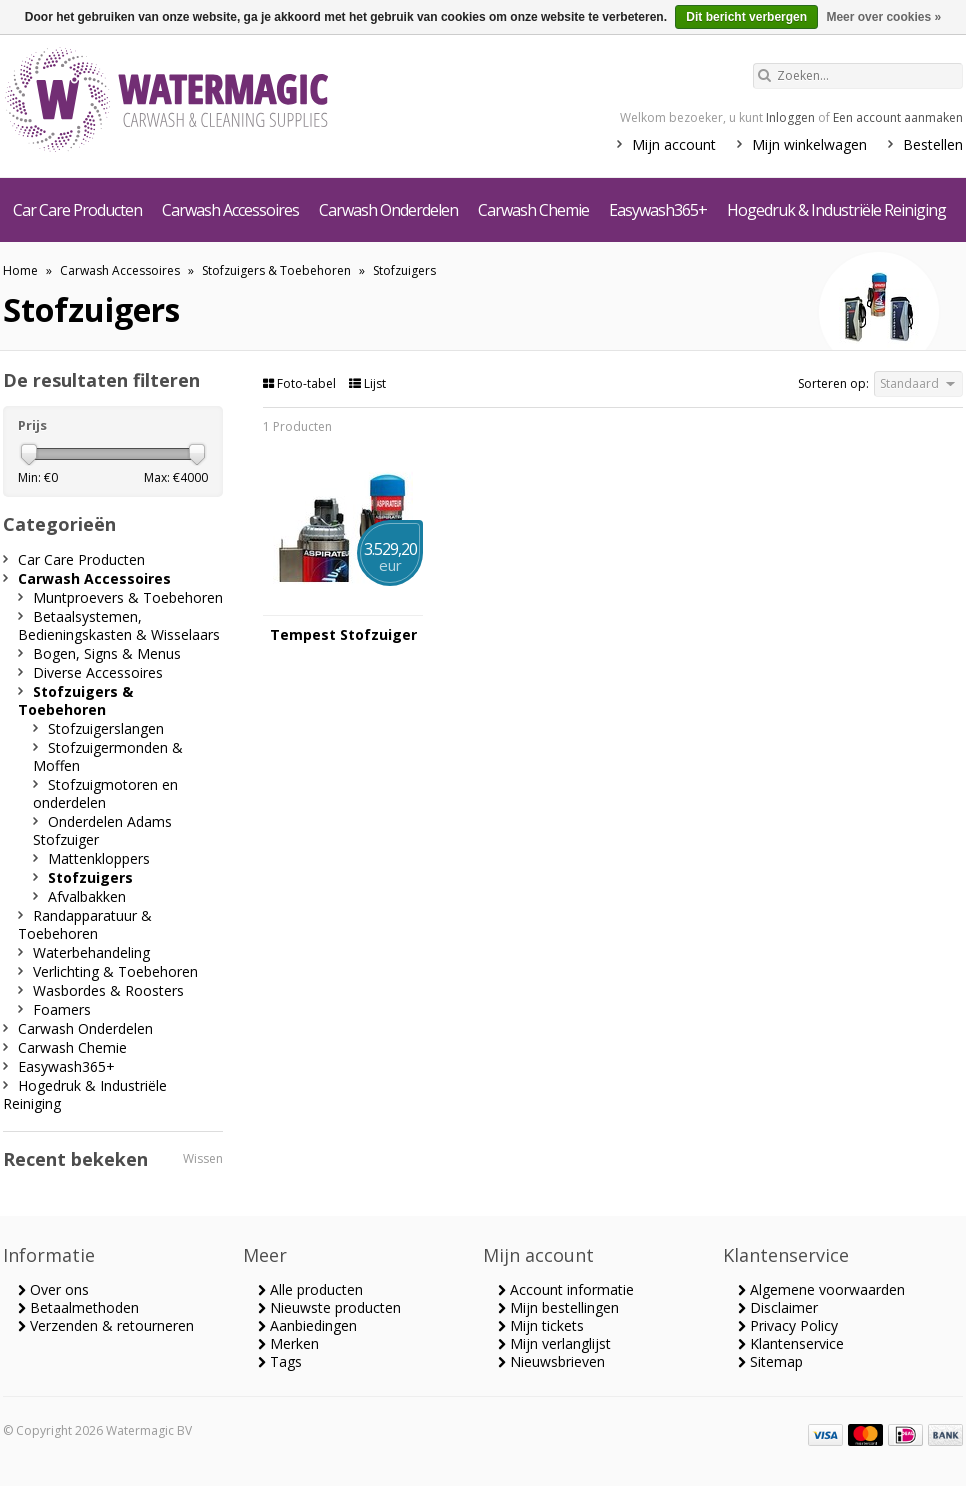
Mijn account (674, 144)
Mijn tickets (541, 1325)
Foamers (62, 1009)
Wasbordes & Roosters (108, 990)
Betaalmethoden (78, 1307)
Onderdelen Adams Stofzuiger (102, 830)
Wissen (203, 1158)
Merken (288, 1343)
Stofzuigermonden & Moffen (108, 756)
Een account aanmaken (898, 117)
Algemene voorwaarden (821, 1289)
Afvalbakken (87, 896)
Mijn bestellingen (558, 1307)
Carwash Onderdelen (388, 210)
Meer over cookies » (883, 17)
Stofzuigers (404, 270)
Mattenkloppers (99, 858)
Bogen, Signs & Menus (107, 653)
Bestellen (933, 144)
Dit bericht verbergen (746, 17)
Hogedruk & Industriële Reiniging (836, 210)
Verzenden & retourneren (106, 1325)
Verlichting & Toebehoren (115, 971)
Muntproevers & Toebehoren (128, 597)
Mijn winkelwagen (809, 144)
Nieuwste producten (329, 1307)
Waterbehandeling (91, 952)
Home (20, 270)
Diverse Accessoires (98, 672)
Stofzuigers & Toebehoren (276, 270)
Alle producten (310, 1289)
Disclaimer (778, 1307)
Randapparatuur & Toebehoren (85, 924)
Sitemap (770, 1361)
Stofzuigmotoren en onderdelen (105, 793)
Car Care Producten (77, 210)
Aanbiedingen (307, 1325)
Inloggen (790, 117)
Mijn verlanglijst (554, 1343)
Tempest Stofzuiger (343, 635)
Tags (280, 1361)
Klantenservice (791, 1343)
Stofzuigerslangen (106, 728)
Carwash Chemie (533, 210)
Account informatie (566, 1289)
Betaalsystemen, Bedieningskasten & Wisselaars (119, 625)
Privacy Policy (788, 1325)
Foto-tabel (301, 383)
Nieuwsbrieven (551, 1361)
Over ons (53, 1289)
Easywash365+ (658, 210)
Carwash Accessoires (230, 210)
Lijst (367, 383)
